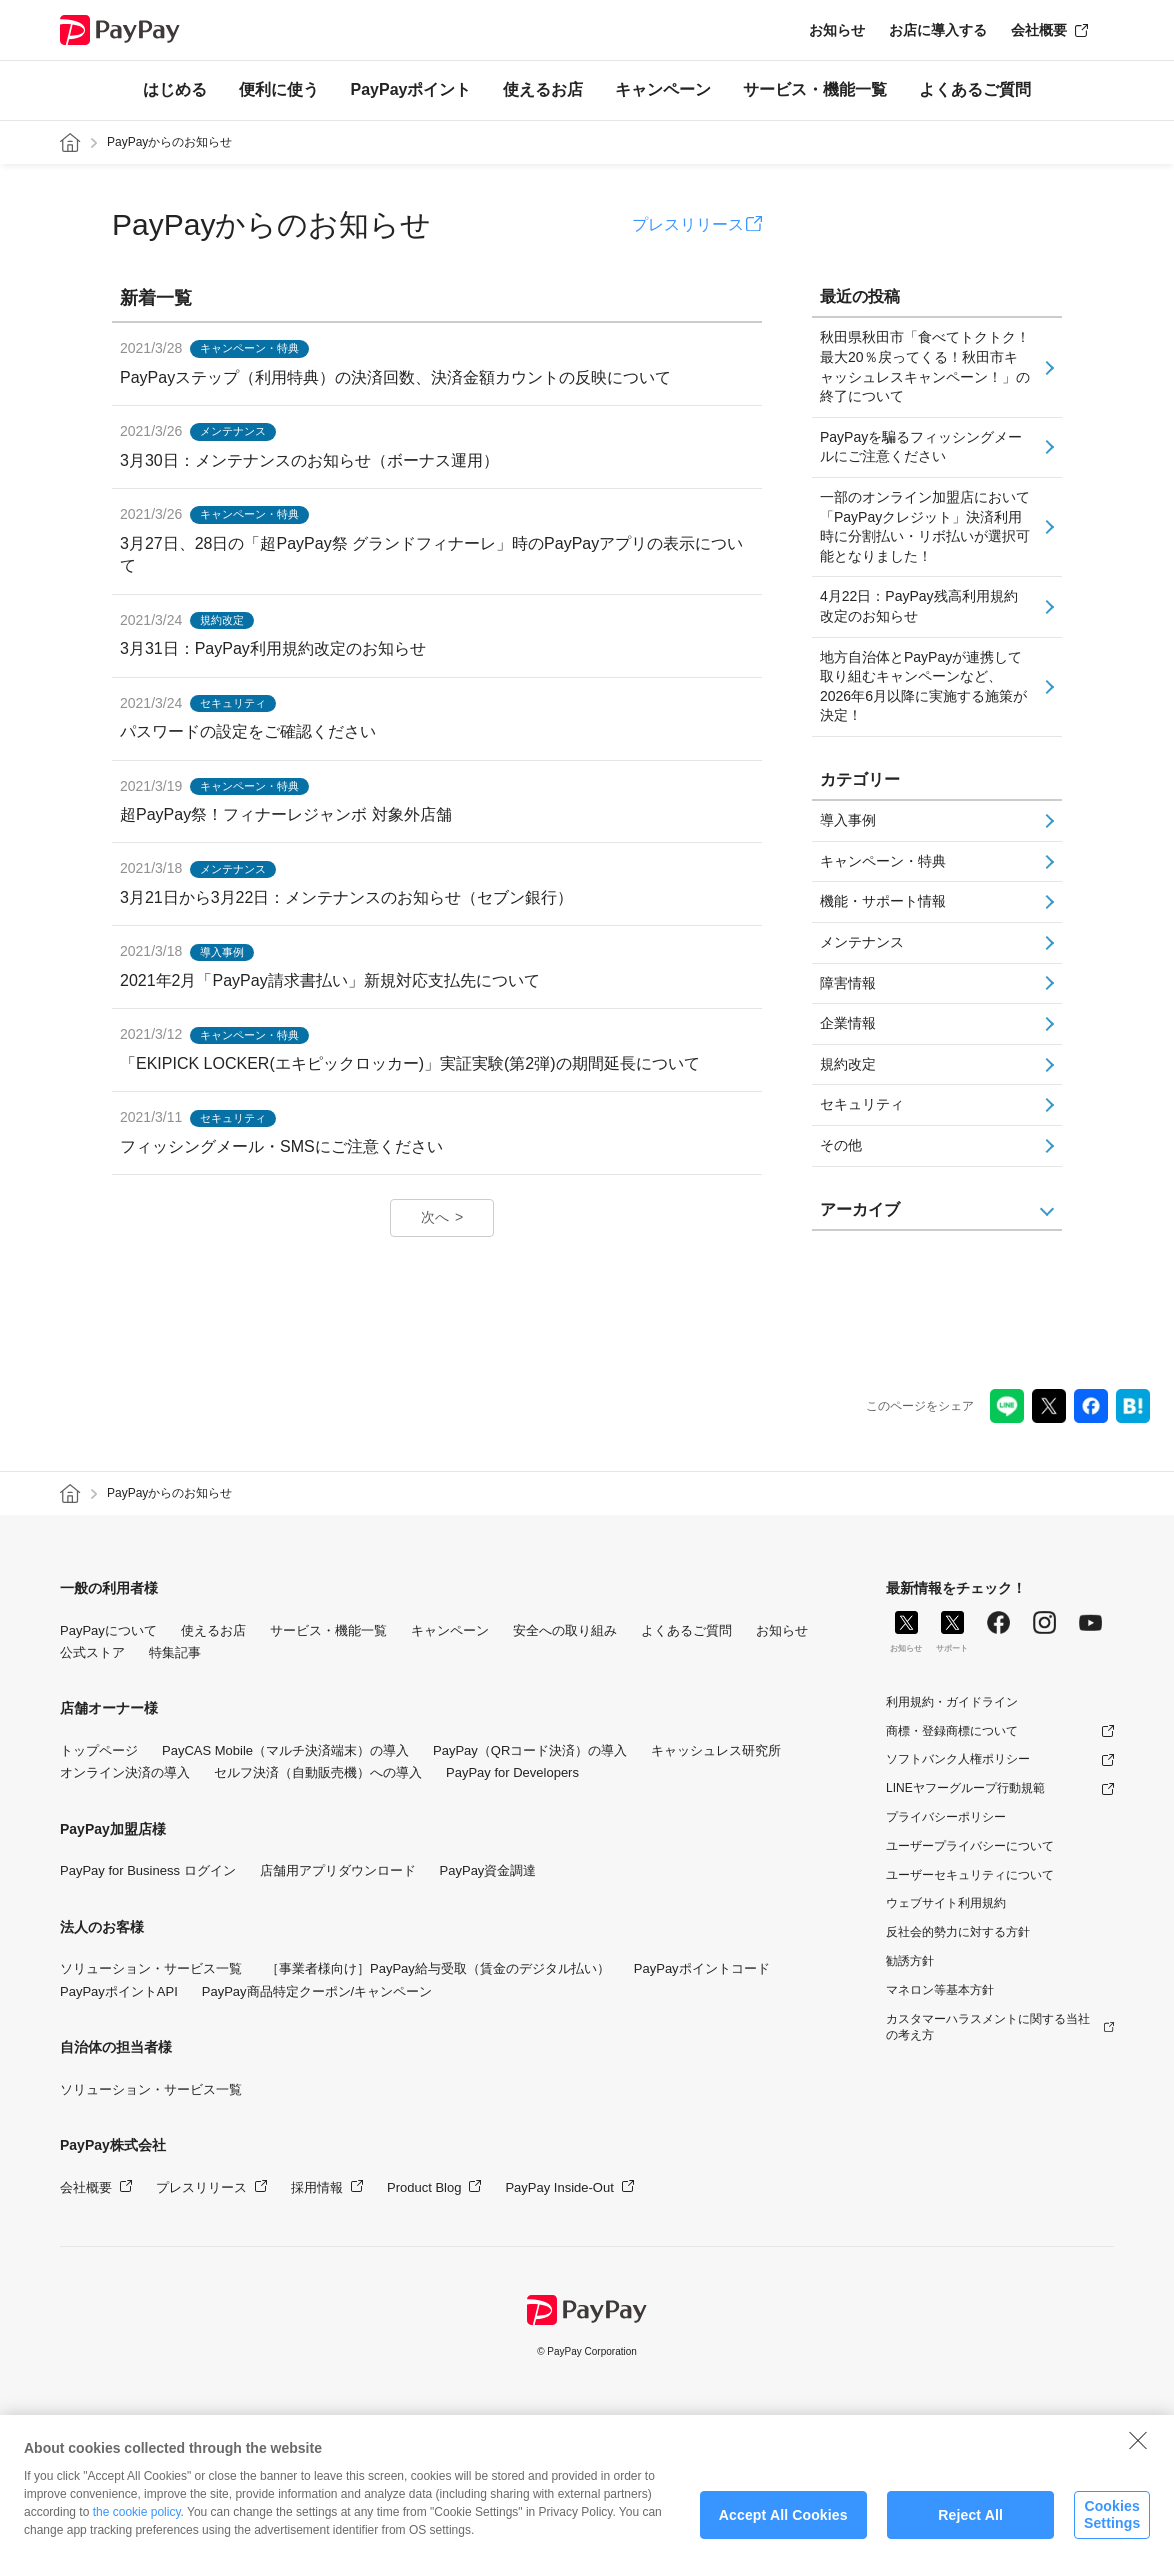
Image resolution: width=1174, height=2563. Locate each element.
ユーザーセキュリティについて (970, 1875)
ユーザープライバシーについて (970, 1846)
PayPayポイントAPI (119, 1991)
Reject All (970, 2527)
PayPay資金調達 (488, 1870)
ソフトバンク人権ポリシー (958, 1759)
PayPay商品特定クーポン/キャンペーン (317, 1991)
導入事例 (848, 820)
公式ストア (92, 1652)
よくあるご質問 (975, 89)
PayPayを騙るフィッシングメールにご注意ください (921, 447)
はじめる (175, 89)
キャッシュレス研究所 (716, 1750)
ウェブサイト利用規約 (946, 1903)
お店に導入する (938, 30)
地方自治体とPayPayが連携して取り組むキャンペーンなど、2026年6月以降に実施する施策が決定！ (923, 686)
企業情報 (848, 1023)
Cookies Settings (1112, 2527)
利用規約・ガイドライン (952, 1702)
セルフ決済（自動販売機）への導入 (318, 1772)
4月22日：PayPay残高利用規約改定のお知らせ (919, 606)
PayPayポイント (411, 89)
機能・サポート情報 (883, 901)
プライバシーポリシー (946, 1817)
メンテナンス (862, 942)
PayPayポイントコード (702, 1968)
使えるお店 (543, 89)
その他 (841, 1145)
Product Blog (424, 2187)
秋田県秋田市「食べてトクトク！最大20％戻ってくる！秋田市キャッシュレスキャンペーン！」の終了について (925, 366)
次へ (435, 1217)
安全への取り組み (565, 1630)
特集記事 (175, 1652)
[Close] (1138, 2453)
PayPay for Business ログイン (148, 1870)
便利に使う (279, 89)
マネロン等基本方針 (940, 1990)
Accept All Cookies (783, 2527)
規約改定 (848, 1064)
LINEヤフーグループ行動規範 (965, 1788)
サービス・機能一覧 (815, 89)
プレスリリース (688, 224)
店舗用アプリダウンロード (338, 1870)
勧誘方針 (910, 1961)
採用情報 (317, 2187)
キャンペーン (663, 89)
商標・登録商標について (952, 1731)
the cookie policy (137, 2525)
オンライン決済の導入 (125, 1772)
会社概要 (1039, 30)
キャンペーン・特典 (883, 861)
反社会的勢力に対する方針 (958, 1932)
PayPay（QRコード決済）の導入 (530, 1750)
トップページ (99, 1750)
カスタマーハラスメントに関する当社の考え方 (988, 2027)
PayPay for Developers (512, 1772)
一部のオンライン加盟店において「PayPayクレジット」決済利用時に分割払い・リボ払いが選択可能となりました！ (925, 526)
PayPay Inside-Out (559, 2187)
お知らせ (837, 30)
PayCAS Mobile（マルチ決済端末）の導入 (285, 1750)
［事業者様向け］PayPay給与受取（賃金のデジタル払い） (438, 1968)
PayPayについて (108, 1630)
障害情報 (848, 983)
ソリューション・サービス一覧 (151, 1968)
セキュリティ (862, 1104)
